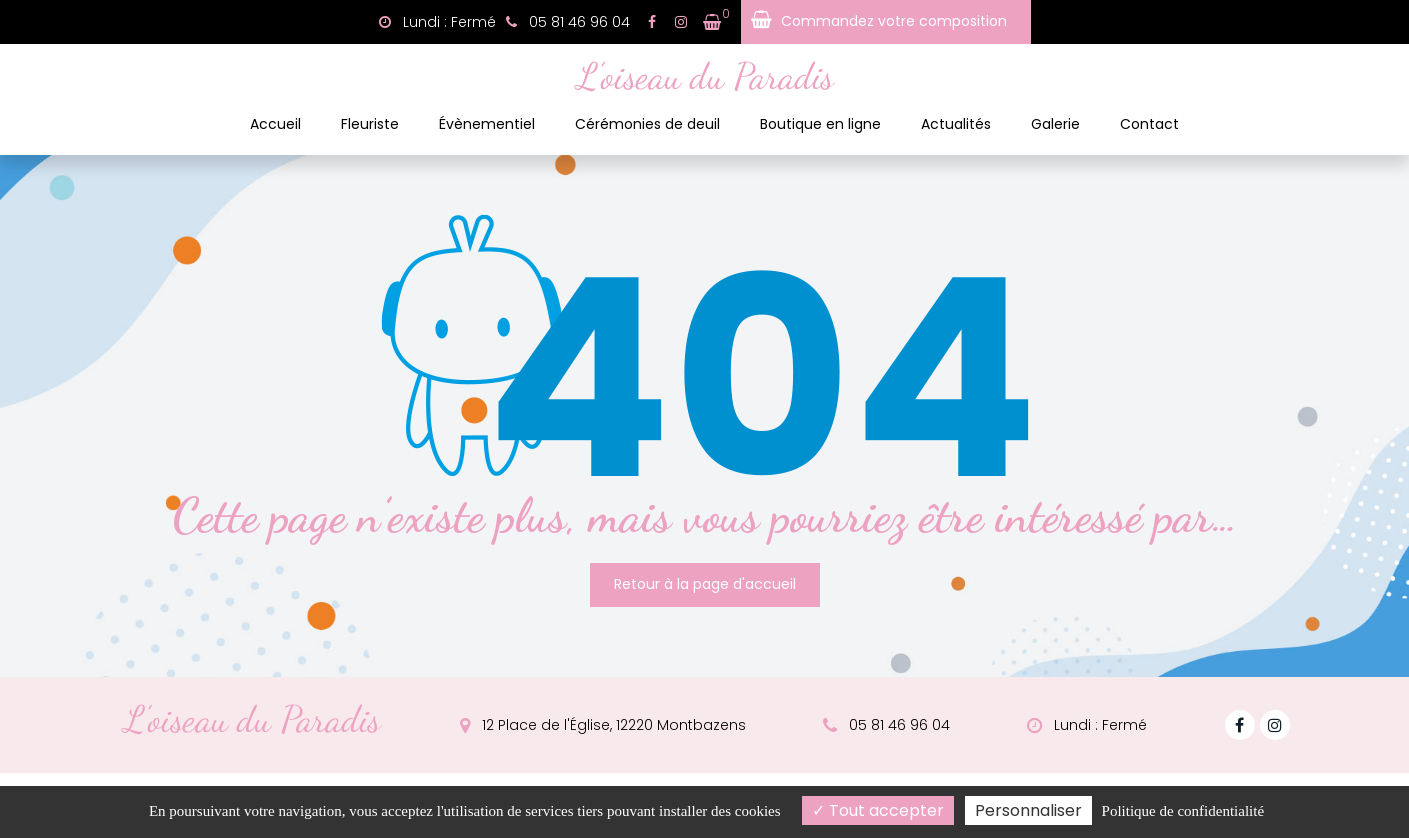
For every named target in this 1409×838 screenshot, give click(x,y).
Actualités (956, 124)
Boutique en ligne (820, 124)
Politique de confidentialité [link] (1183, 811)
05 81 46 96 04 (886, 720)
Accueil (275, 124)
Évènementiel (487, 124)
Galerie (1055, 124)
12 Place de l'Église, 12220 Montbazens (603, 720)
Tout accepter (878, 810)
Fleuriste (370, 124)
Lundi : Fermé (437, 22)
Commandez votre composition (894, 21)
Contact (1149, 124)
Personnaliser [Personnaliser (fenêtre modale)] (1028, 810)
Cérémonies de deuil (647, 124)
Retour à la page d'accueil (705, 579)
